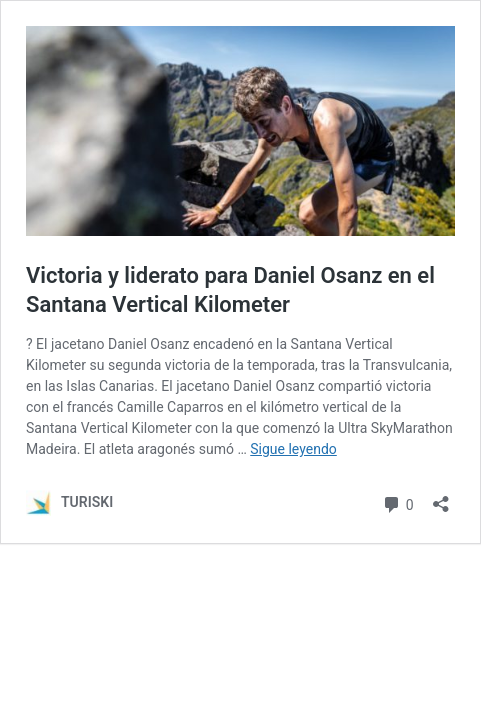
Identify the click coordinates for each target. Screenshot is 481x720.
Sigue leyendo (293, 449)
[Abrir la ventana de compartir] (441, 497)
